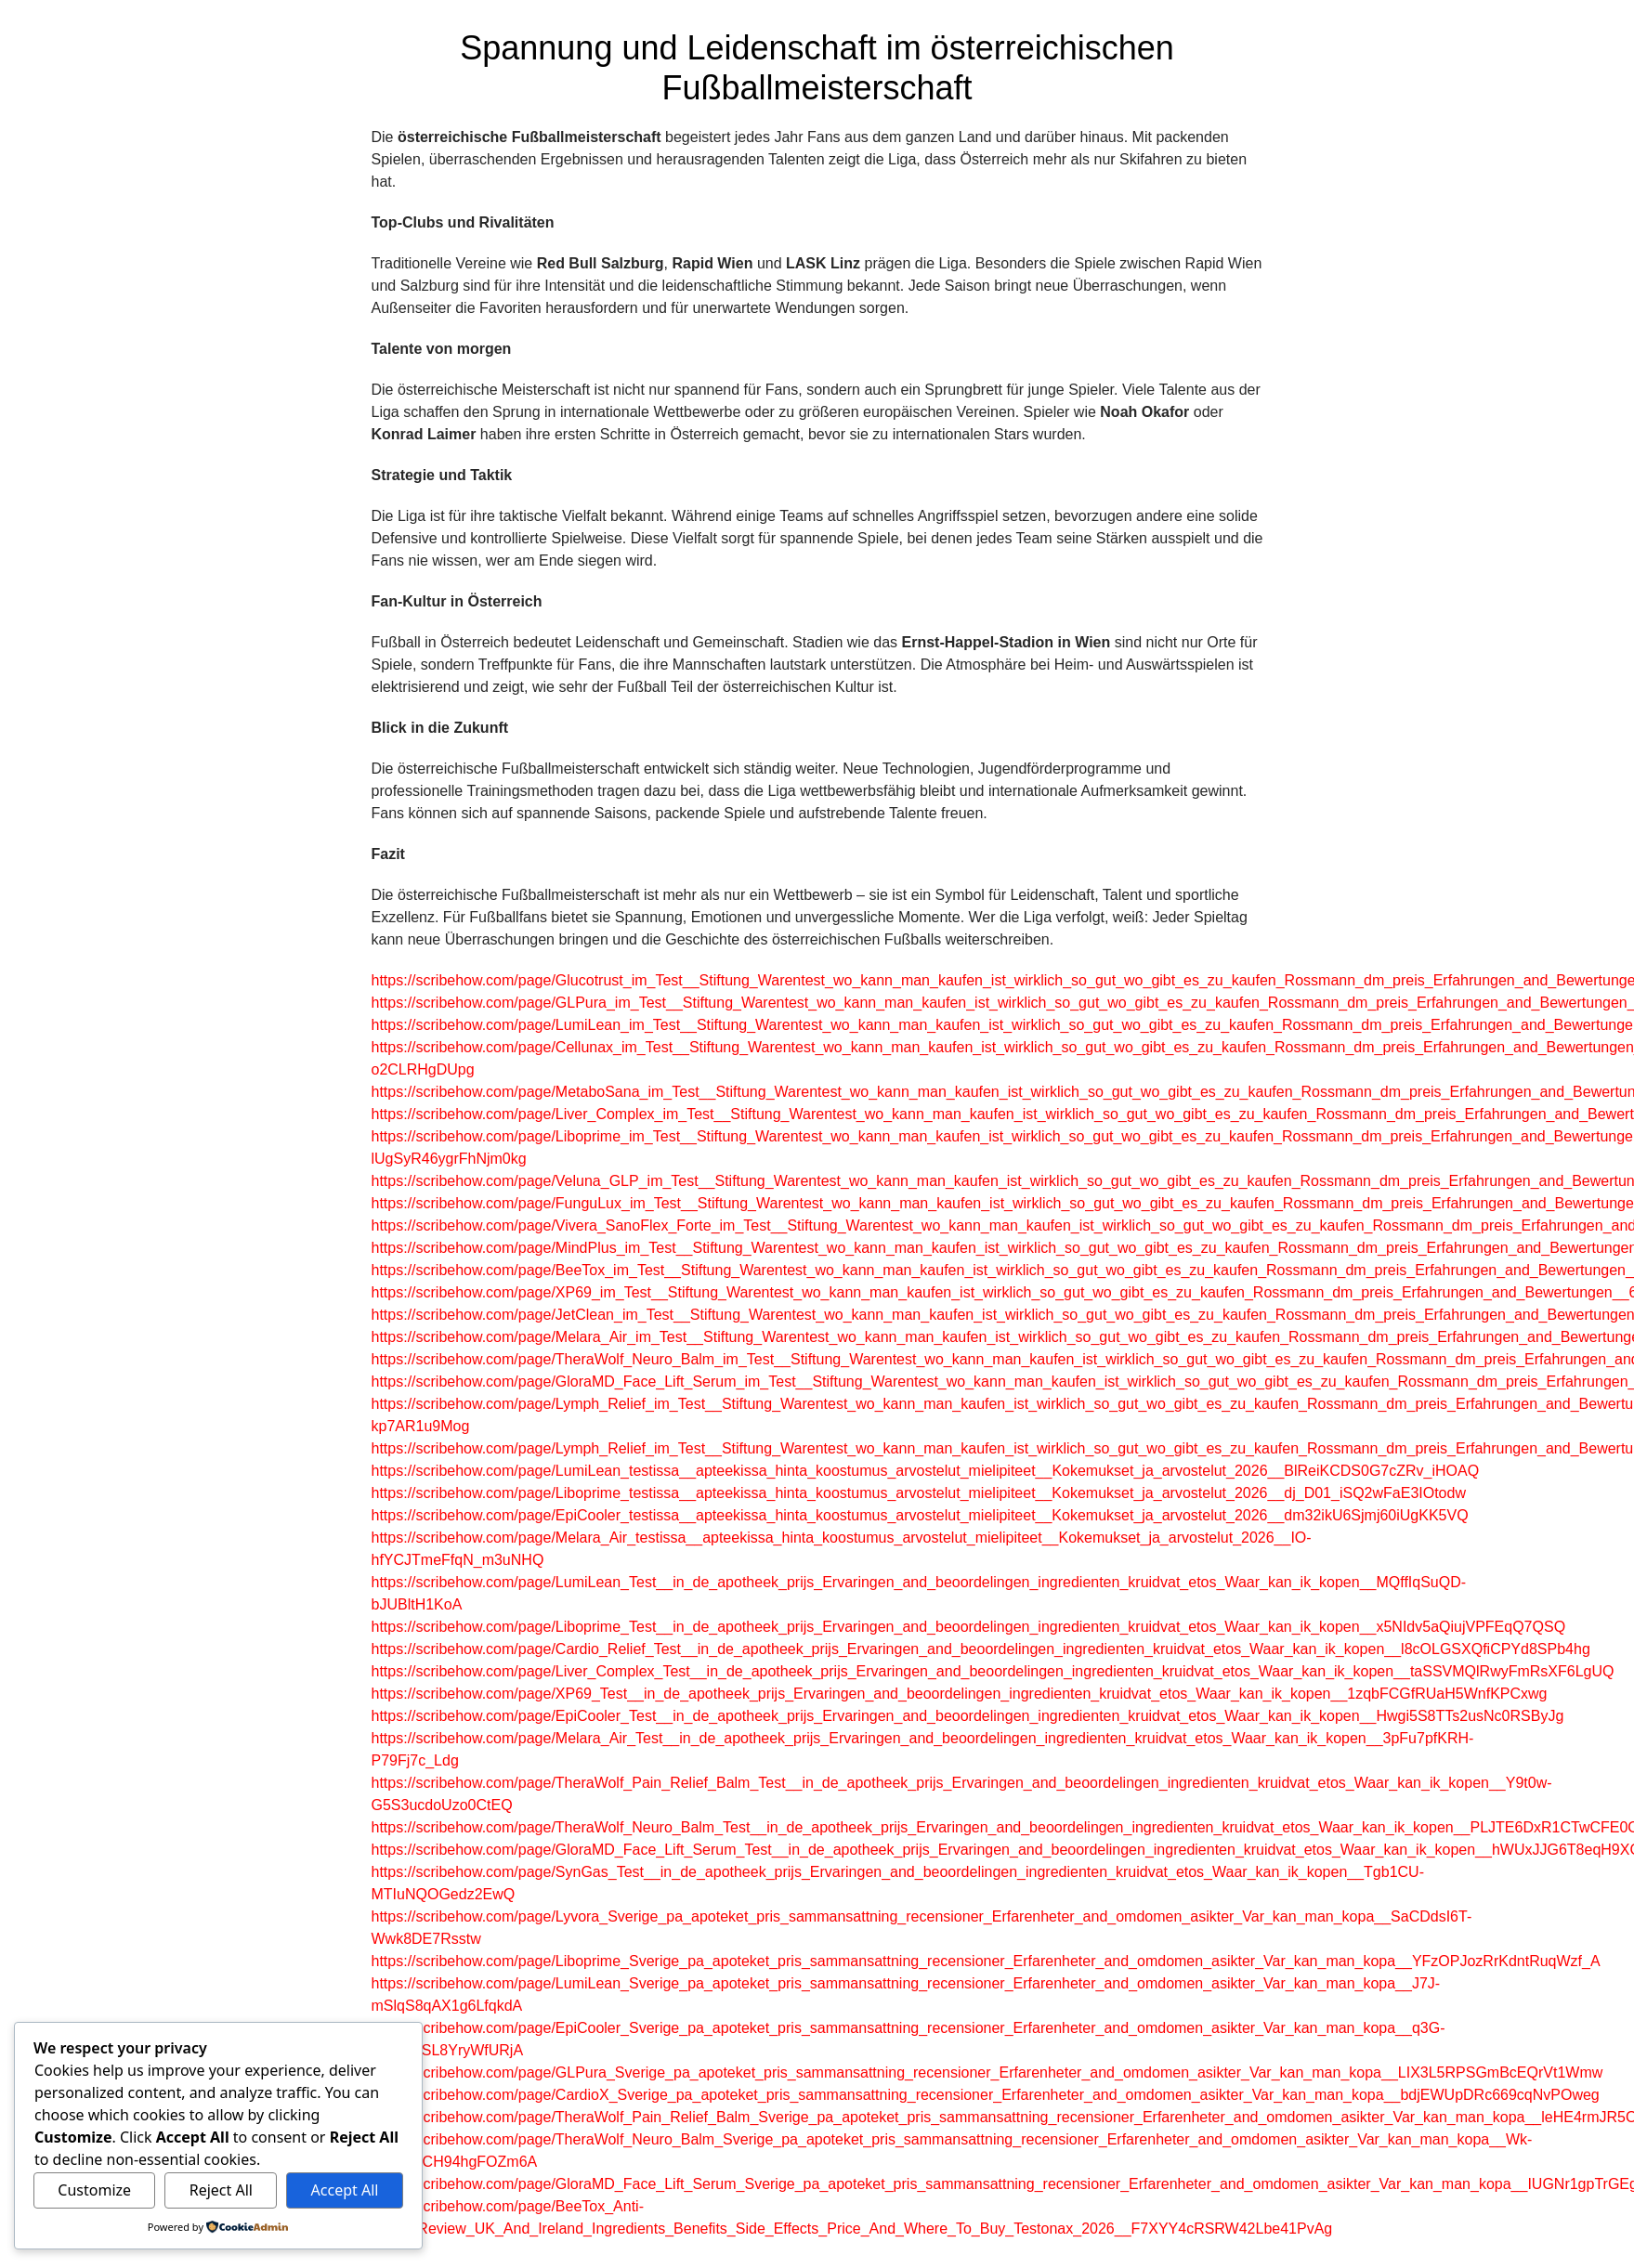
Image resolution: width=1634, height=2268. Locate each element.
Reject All (221, 2190)
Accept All (345, 2190)
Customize (94, 2190)
